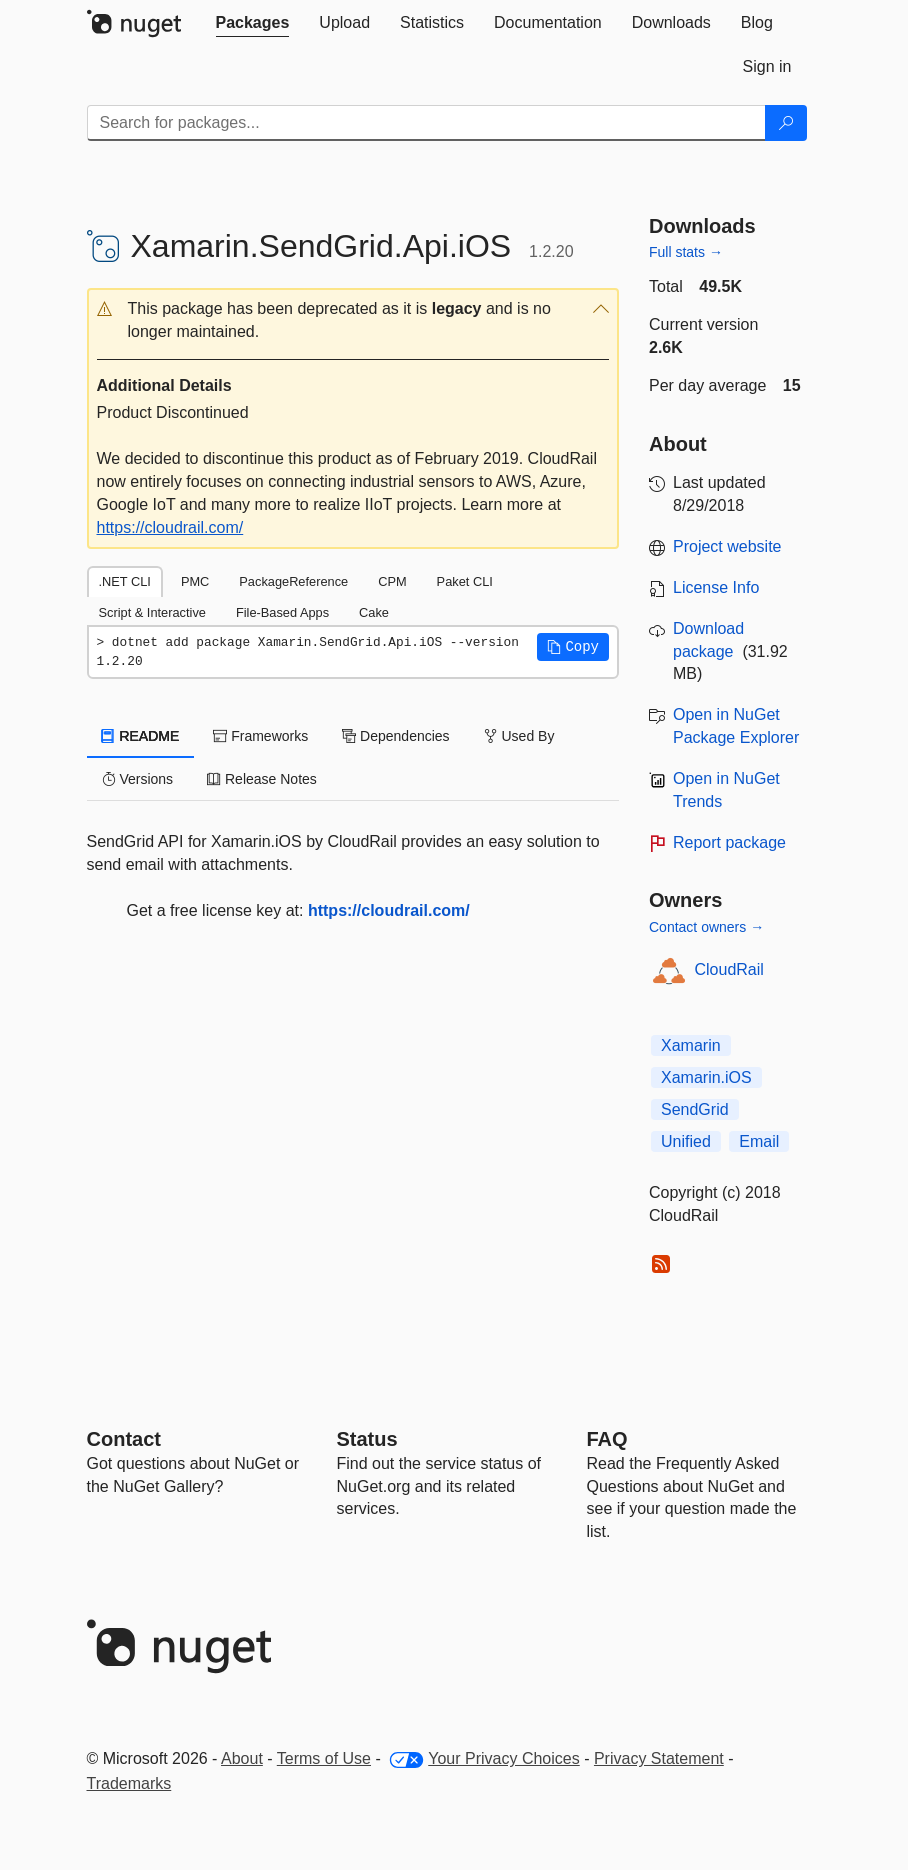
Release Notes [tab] (262, 779)
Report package (729, 842)
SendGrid (695, 1109)
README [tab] (141, 736)
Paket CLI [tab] (465, 581)
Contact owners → (706, 927)
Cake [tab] (374, 612)
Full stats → (686, 252)
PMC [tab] (195, 581)
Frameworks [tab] (260, 736)
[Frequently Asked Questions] (607, 1439)
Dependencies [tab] (395, 736)
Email (759, 1141)
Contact (124, 1439)
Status (367, 1439)
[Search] (786, 123)
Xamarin (691, 1045)
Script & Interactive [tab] (152, 612)
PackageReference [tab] (293, 581)
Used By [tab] (519, 736)
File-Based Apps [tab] (282, 612)
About (242, 1758)
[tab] (253, 23)
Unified (686, 1141)
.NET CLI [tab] (125, 581)
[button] (353, 321)
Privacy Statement (659, 1758)
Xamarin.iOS (706, 1077)
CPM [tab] (392, 581)
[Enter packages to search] (426, 123)
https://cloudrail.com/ (170, 527)
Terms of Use (324, 1758)
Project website (727, 546)
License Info (716, 587)
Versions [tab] (138, 779)
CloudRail (729, 969)
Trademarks (129, 1783)
